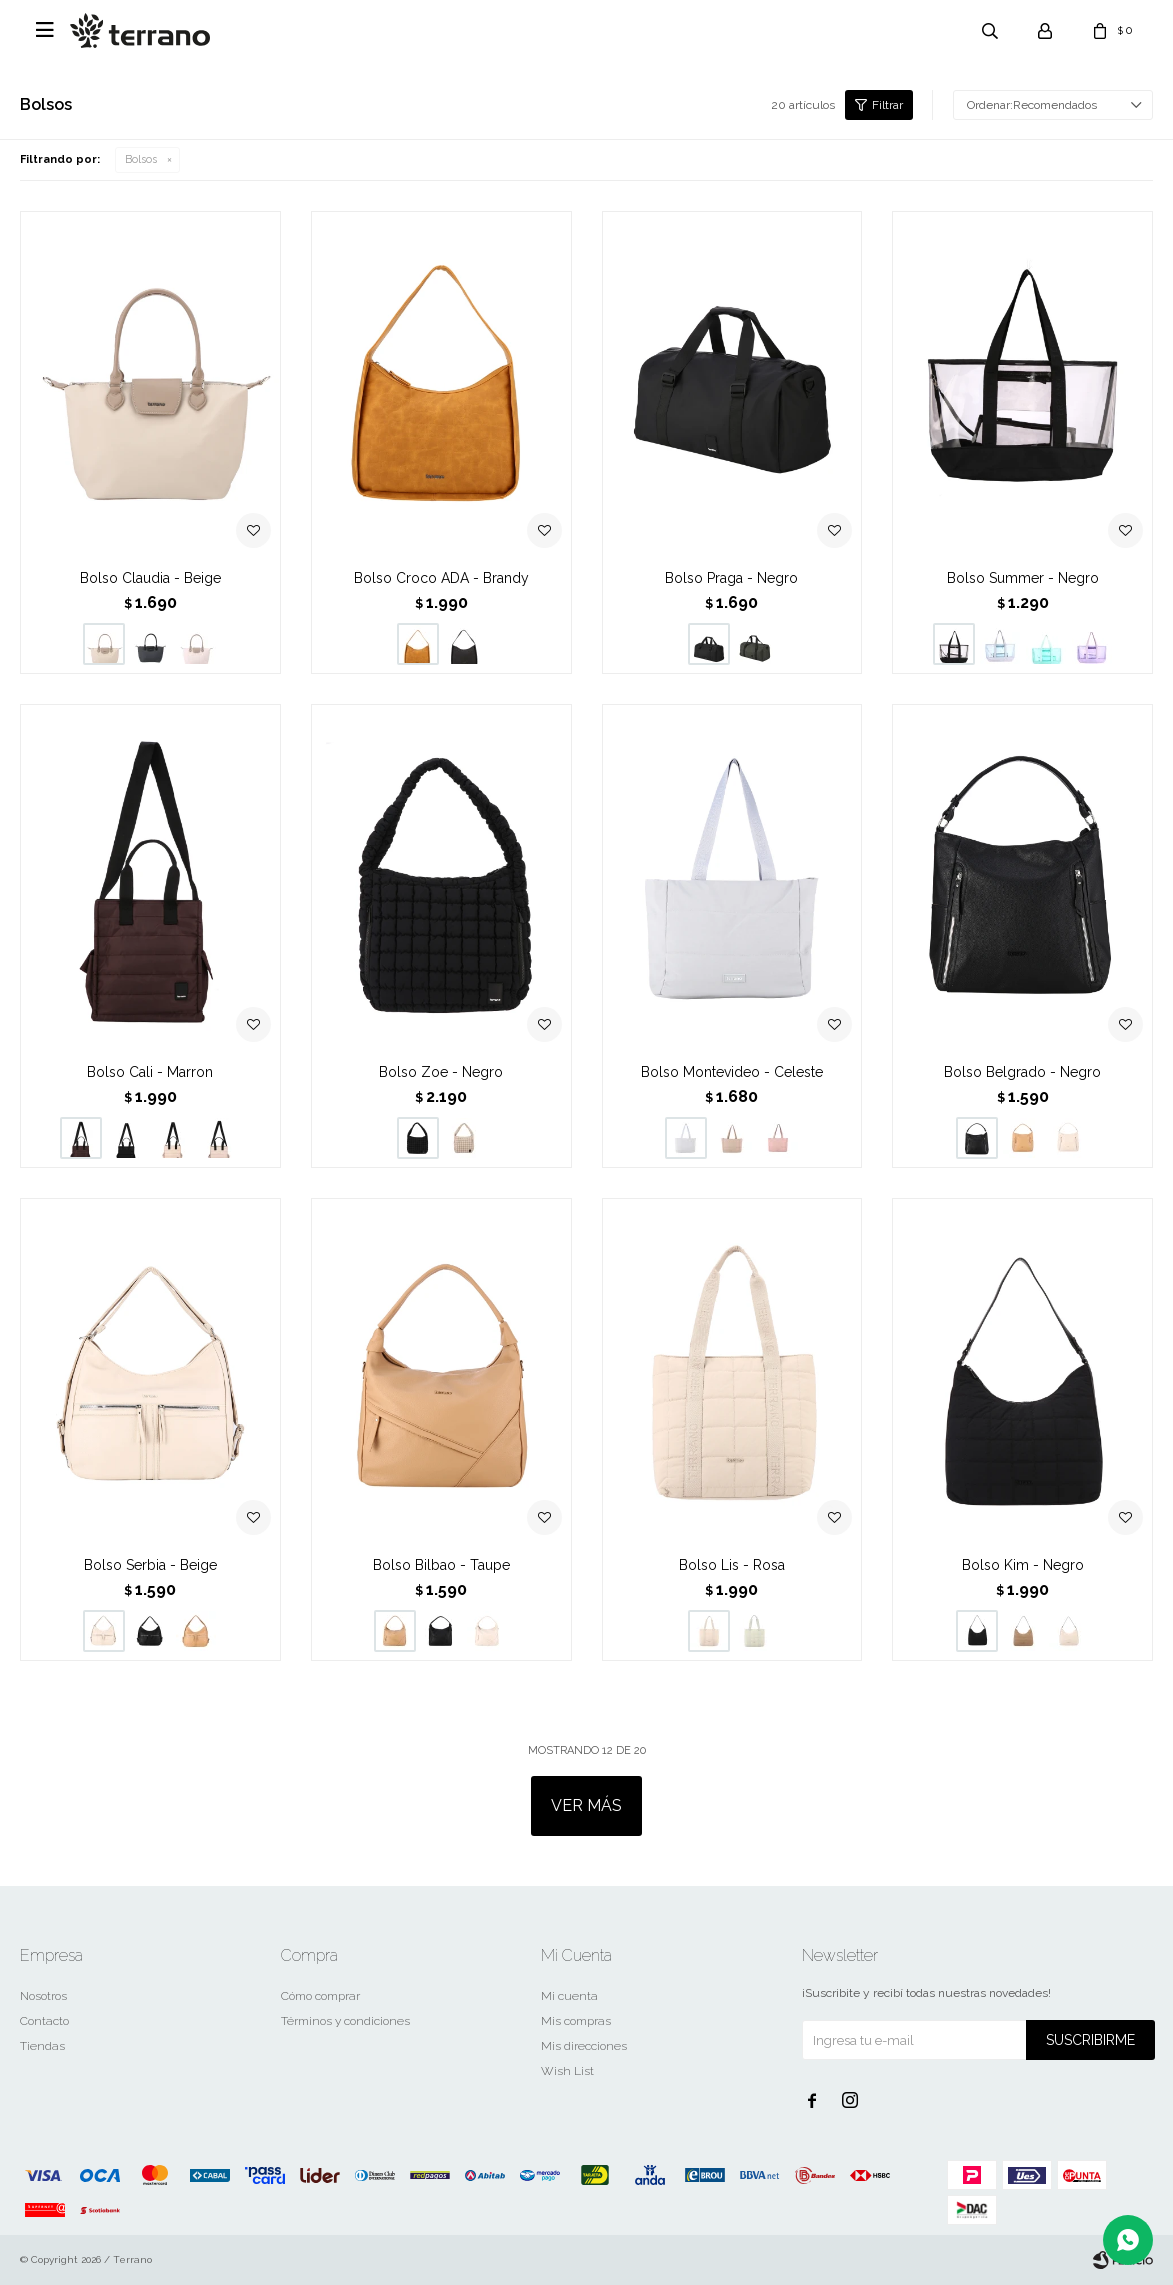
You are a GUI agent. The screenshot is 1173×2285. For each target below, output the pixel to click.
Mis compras (576, 2021)
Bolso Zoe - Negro (441, 1072)
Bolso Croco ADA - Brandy (441, 578)
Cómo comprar (320, 1996)
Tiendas (42, 2046)
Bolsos (141, 159)
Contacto (44, 2021)
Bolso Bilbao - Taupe (441, 1565)
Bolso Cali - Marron (150, 1072)
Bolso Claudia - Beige (150, 578)
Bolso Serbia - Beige (150, 1565)
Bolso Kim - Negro (1023, 1565)
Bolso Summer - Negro (1023, 578)
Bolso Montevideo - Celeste (732, 1072)
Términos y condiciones (345, 2021)
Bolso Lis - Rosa (732, 1565)
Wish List (567, 2071)
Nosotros (43, 1996)
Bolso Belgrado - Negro (1022, 1072)
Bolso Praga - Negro (731, 578)
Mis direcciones (584, 2046)
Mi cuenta (569, 1996)
